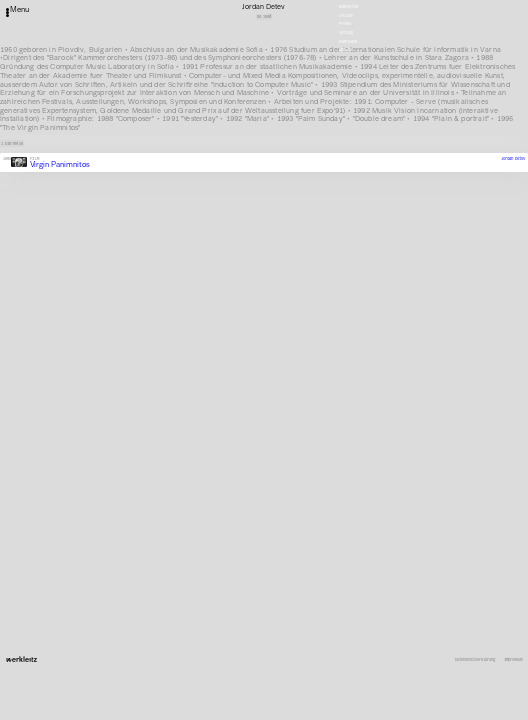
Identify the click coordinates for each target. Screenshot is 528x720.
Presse (345, 23)
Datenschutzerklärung (475, 660)
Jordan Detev (513, 158)
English (346, 49)
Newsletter (349, 6)
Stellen (346, 15)
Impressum (513, 660)
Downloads (348, 41)
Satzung (346, 32)
